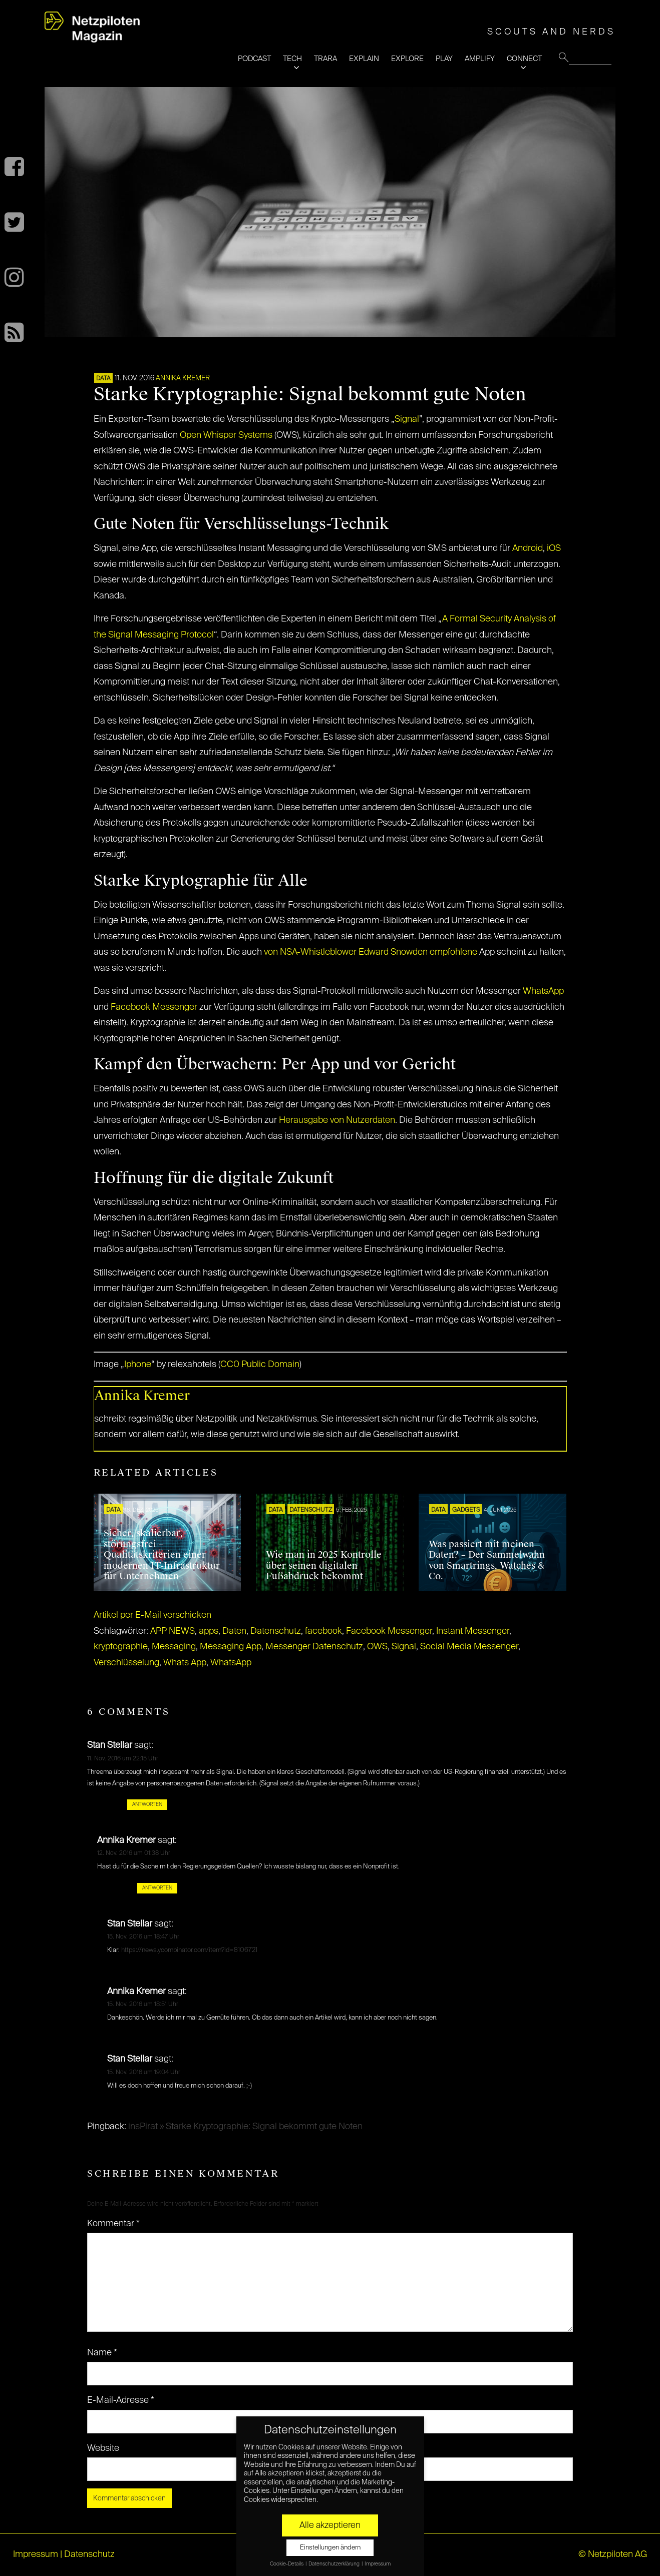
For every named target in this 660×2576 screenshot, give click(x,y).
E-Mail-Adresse (120, 2400)
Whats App (184, 1662)
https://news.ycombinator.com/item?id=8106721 (189, 1950)
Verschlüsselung (126, 1662)
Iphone (137, 1364)
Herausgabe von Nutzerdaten (337, 1120)
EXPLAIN (364, 59)
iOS (554, 548)
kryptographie (121, 1646)
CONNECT (524, 59)
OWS (377, 1646)
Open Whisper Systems (226, 435)
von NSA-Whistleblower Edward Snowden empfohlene (370, 952)
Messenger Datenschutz (314, 1646)
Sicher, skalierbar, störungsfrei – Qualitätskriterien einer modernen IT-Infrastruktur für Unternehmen (162, 1554)
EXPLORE (407, 59)
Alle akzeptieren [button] (330, 2525)
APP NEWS (172, 1631)
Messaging (174, 1646)
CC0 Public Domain (259, 1364)
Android (527, 548)
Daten (234, 1631)
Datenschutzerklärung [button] (334, 2563)
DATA (103, 379)
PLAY (444, 59)
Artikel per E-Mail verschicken (152, 1615)
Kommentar (113, 2223)
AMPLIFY (480, 59)
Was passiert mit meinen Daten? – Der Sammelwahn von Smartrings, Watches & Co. (487, 1560)
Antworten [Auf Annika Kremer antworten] (157, 1887)
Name (102, 2352)
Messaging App (230, 1646)
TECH (292, 59)
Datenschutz (310, 1510)
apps (208, 1631)
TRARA (325, 59)
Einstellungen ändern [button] (330, 2547)
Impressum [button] (378, 2563)
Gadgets (466, 1510)
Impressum (35, 2554)
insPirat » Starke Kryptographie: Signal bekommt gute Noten (245, 2126)
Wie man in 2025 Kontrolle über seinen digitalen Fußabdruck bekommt (324, 1565)
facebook (323, 1631)
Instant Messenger (472, 1631)
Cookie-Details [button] (287, 2563)
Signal (407, 419)
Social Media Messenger (469, 1646)
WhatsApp (543, 991)
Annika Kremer (183, 378)
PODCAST (254, 59)
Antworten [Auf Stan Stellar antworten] (147, 1804)
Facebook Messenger (154, 1007)
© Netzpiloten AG (612, 2554)
